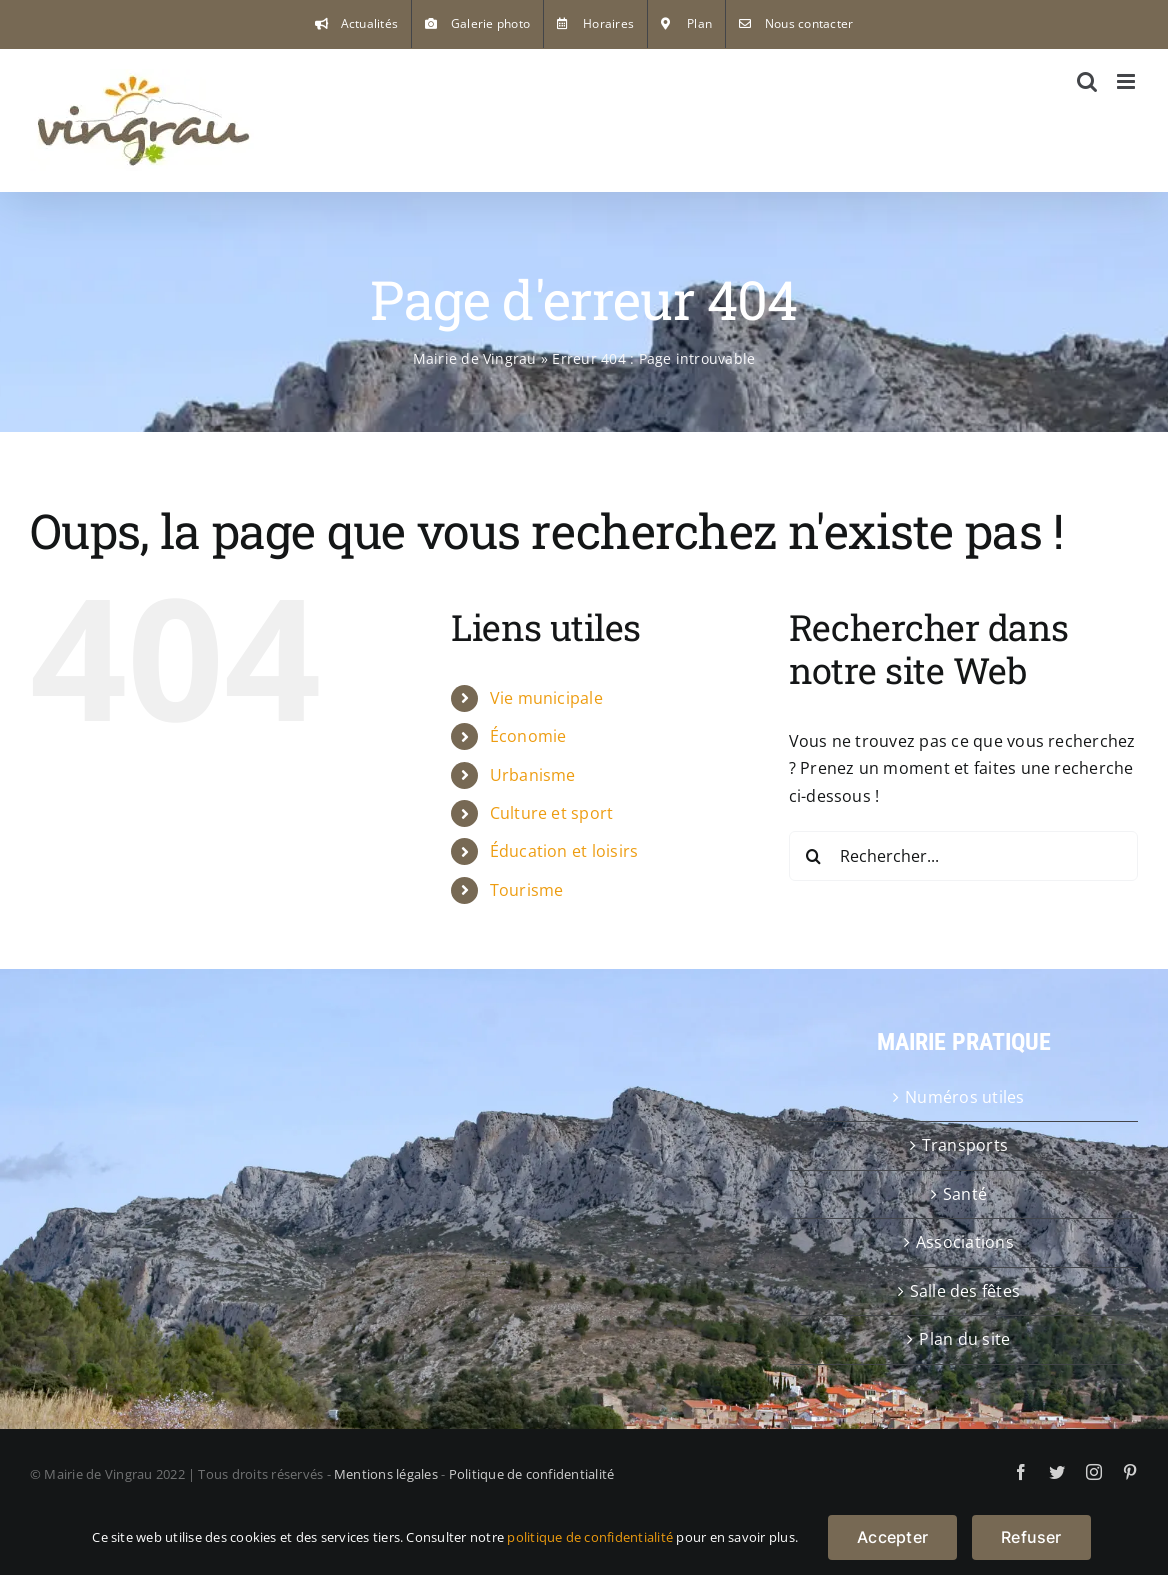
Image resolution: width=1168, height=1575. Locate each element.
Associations (965, 1242)
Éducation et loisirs (564, 851)
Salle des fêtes (965, 1291)
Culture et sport (552, 813)
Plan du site (964, 1339)
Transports (965, 1145)
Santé (965, 1194)
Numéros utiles (964, 1097)
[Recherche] (814, 856)
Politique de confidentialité (532, 1474)
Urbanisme (533, 775)
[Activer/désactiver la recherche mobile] (1087, 81)
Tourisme (527, 890)
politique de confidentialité (590, 1537)
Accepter (892, 1537)
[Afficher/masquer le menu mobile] (1127, 81)
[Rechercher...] (963, 856)
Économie (528, 736)
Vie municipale (546, 698)
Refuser (1031, 1537)
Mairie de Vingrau (475, 358)
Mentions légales (386, 1474)
